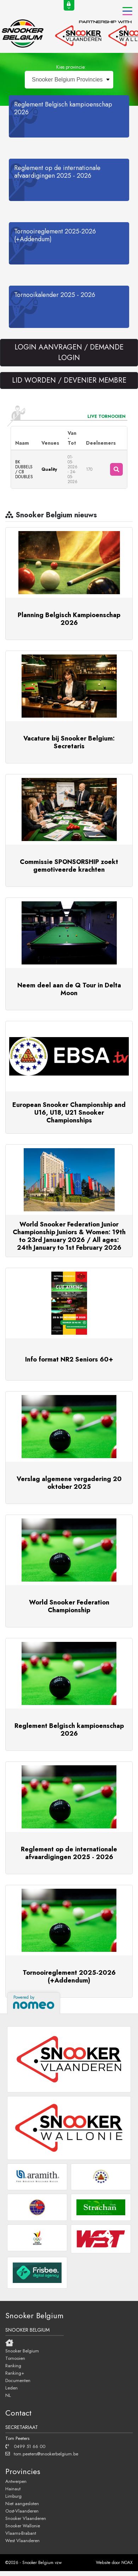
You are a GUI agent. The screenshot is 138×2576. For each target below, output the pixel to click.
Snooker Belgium (22, 2350)
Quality (49, 469)
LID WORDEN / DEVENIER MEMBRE (69, 380)
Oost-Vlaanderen (22, 2511)
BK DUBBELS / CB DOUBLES (24, 469)
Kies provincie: (71, 67)
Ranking (13, 2365)
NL (8, 2395)
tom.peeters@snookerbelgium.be (41, 2453)
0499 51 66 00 (25, 2446)
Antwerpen (16, 2481)
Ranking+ (14, 2373)
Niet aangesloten (22, 2503)
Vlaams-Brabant (20, 2533)
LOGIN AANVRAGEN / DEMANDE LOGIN (69, 352)
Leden (11, 2388)
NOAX (127, 2562)
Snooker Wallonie (22, 2525)
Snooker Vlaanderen (25, 2518)
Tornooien (15, 2358)
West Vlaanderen (22, 2540)
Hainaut (13, 2488)
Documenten (17, 2380)
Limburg (13, 2496)
